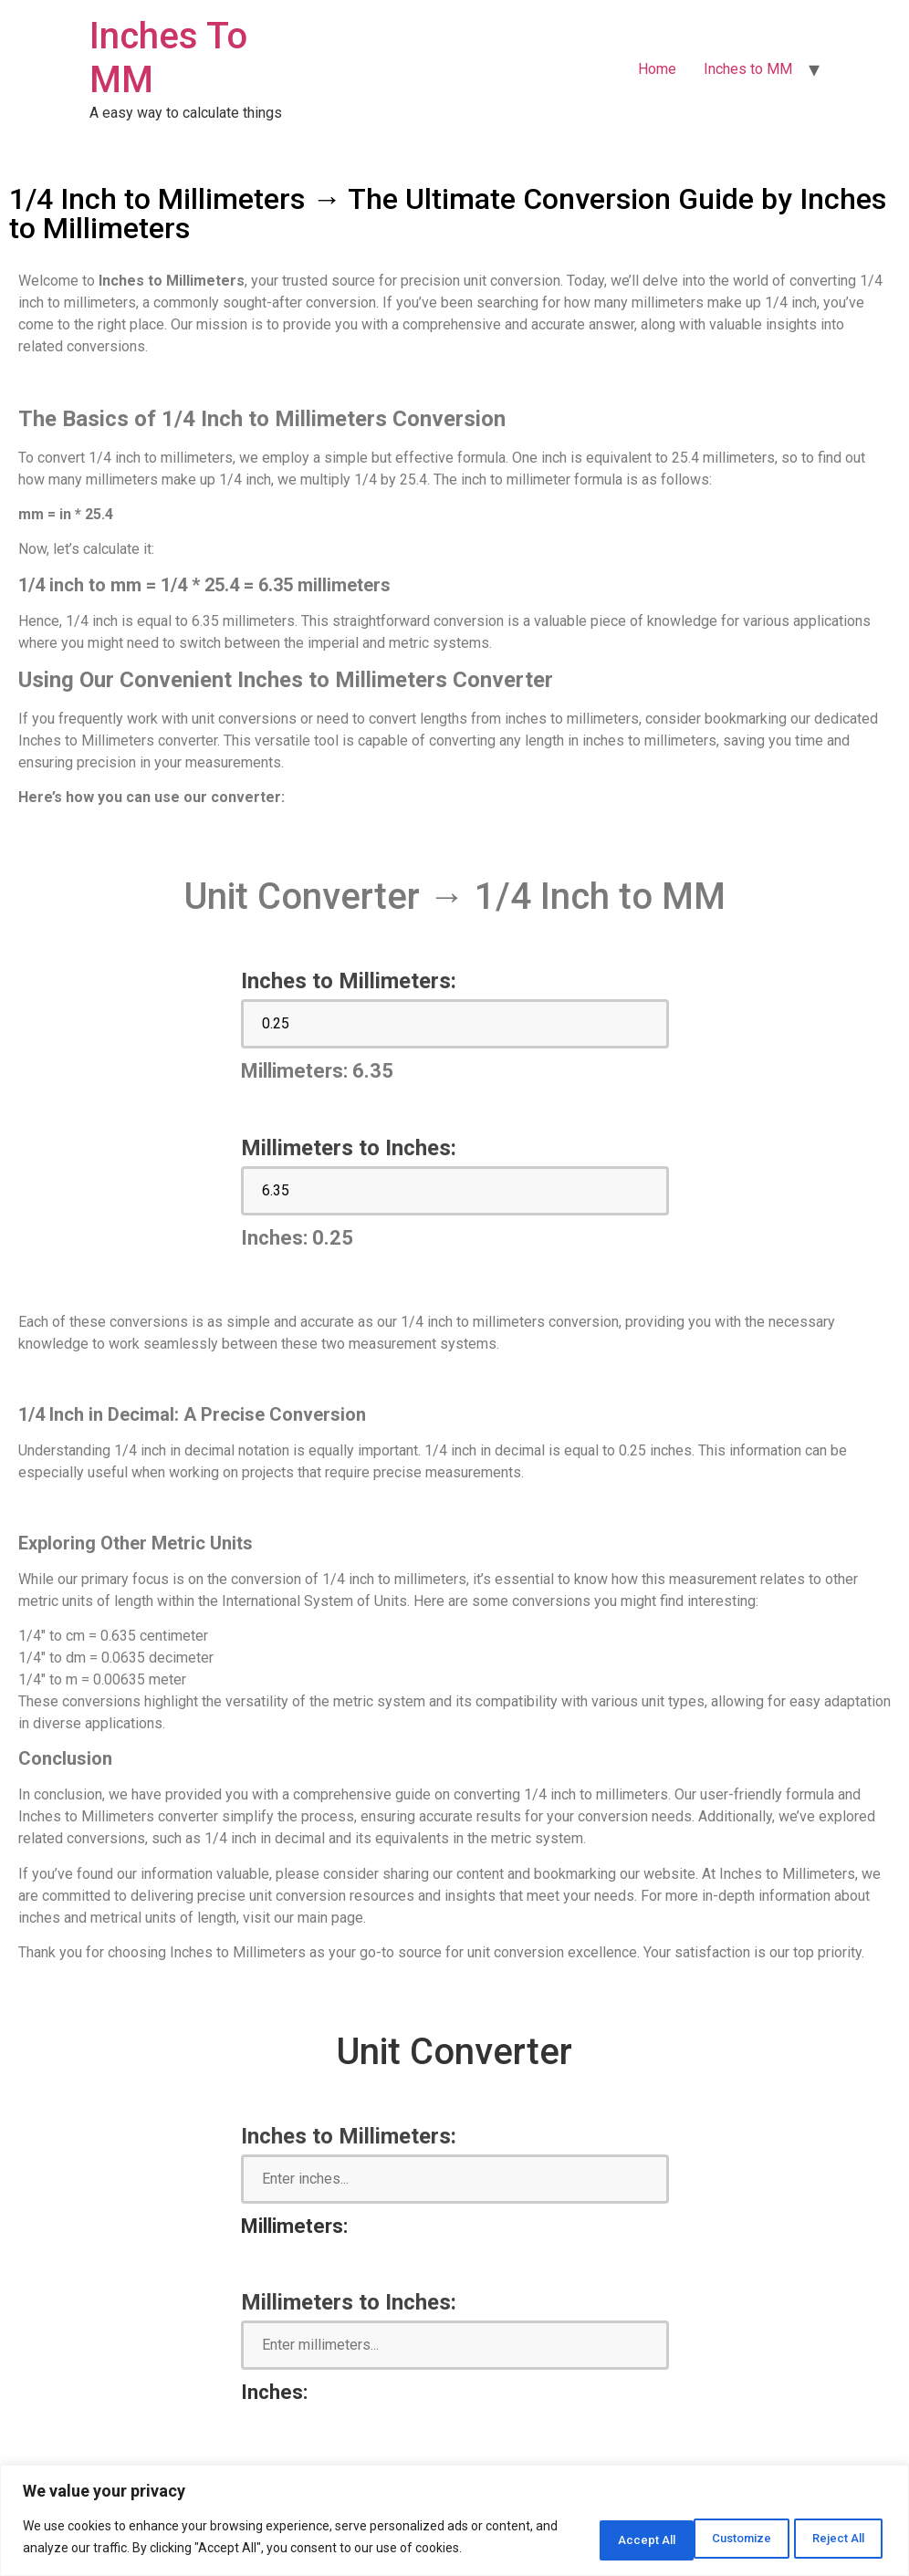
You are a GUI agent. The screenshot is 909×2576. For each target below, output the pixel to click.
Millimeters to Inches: (348, 1148)
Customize (591, 2527)
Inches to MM (748, 69)
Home (657, 69)
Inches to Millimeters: (348, 981)
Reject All (712, 2527)
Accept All (830, 2527)
